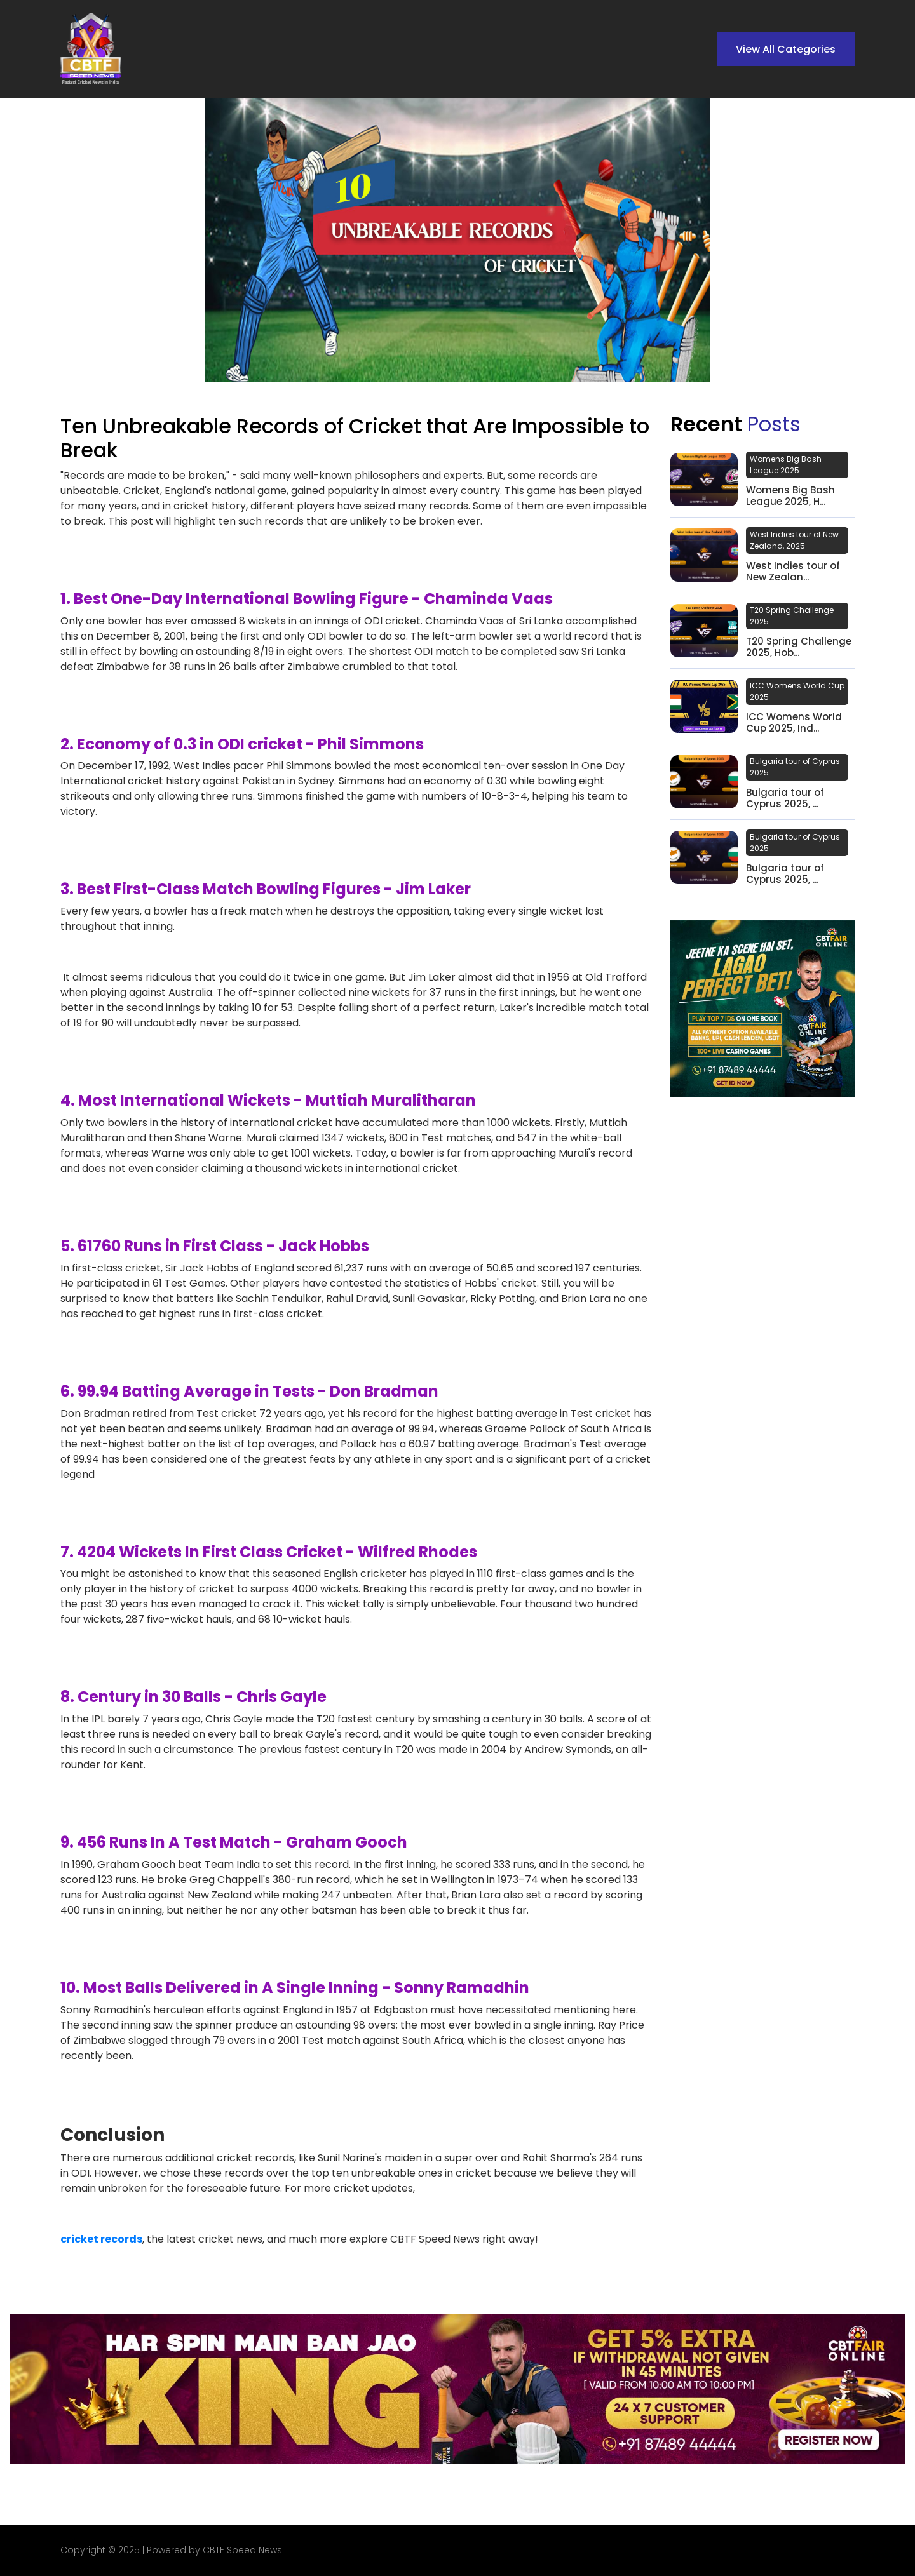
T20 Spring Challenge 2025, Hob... (798, 647)
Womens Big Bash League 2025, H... (790, 496)
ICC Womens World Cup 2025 (797, 691)
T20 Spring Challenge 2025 (792, 616)
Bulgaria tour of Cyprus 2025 (795, 767)
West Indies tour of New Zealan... (793, 571)
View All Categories (786, 49)
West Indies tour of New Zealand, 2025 (794, 540)
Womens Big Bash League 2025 (786, 464)
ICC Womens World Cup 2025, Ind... (794, 722)
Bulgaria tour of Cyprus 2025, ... (785, 798)
